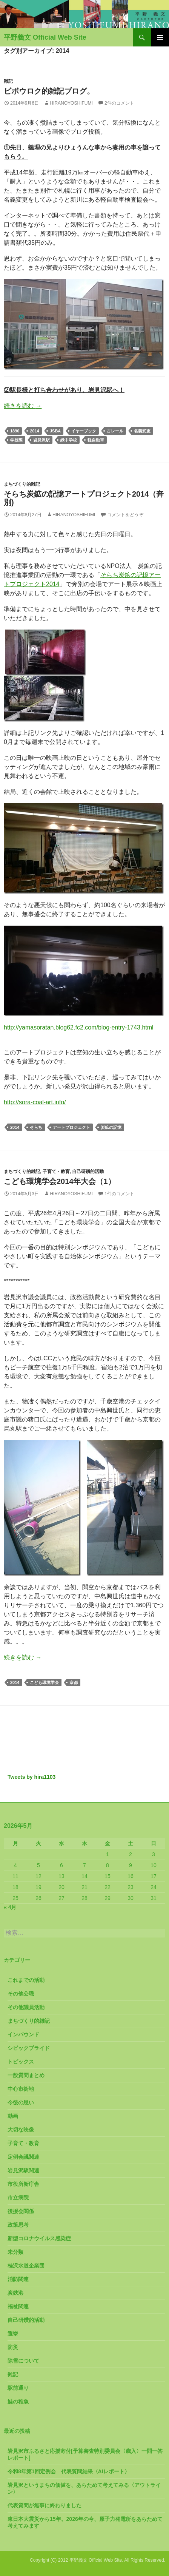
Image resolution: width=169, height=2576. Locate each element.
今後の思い (21, 2102)
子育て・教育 (56, 1171)
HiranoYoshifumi (71, 103)
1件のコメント (119, 1193)
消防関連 (18, 2279)
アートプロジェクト (71, 1127)
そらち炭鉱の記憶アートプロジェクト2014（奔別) (84, 498)
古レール (115, 431)
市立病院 (18, 2198)
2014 (34, 431)
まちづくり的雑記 (22, 484)
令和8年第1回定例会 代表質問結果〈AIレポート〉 (69, 2471)
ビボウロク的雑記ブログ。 (49, 91)
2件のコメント (119, 103)
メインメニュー (160, 37)
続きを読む (22, 406)
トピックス (21, 2062)
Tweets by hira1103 (31, 1777)
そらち (36, 1127)
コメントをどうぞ (125, 514)
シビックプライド (29, 2048)
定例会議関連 (23, 2157)
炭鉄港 (15, 2293)
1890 (14, 431)
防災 (13, 2347)
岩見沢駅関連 (23, 2170)
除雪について (23, 2361)
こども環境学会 (44, 1682)
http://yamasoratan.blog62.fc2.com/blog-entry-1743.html (79, 1027)
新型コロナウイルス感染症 (39, 2238)
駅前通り (18, 2388)
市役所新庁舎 (23, 2184)
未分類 (15, 2252)
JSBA (55, 431)
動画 (13, 2116)
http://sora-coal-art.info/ (35, 1102)
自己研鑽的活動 (88, 1171)
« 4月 (10, 1907)
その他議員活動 (26, 2007)
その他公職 (21, 1994)
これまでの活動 (26, 1980)
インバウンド (23, 2034)
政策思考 (18, 2225)
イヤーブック (83, 431)
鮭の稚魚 (18, 2402)
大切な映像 (21, 2130)
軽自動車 (96, 440)
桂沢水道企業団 (26, 2266)
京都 (73, 1682)
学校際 (16, 440)
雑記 (8, 81)
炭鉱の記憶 (111, 1127)
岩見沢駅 (41, 440)
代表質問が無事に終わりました (44, 2505)
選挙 (13, 2334)
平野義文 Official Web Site (45, 37)
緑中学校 (68, 440)
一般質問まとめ (26, 2075)
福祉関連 (18, 2306)
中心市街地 (21, 2089)
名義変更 (142, 431)
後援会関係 (21, 2211)
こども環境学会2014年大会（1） (59, 1181)
